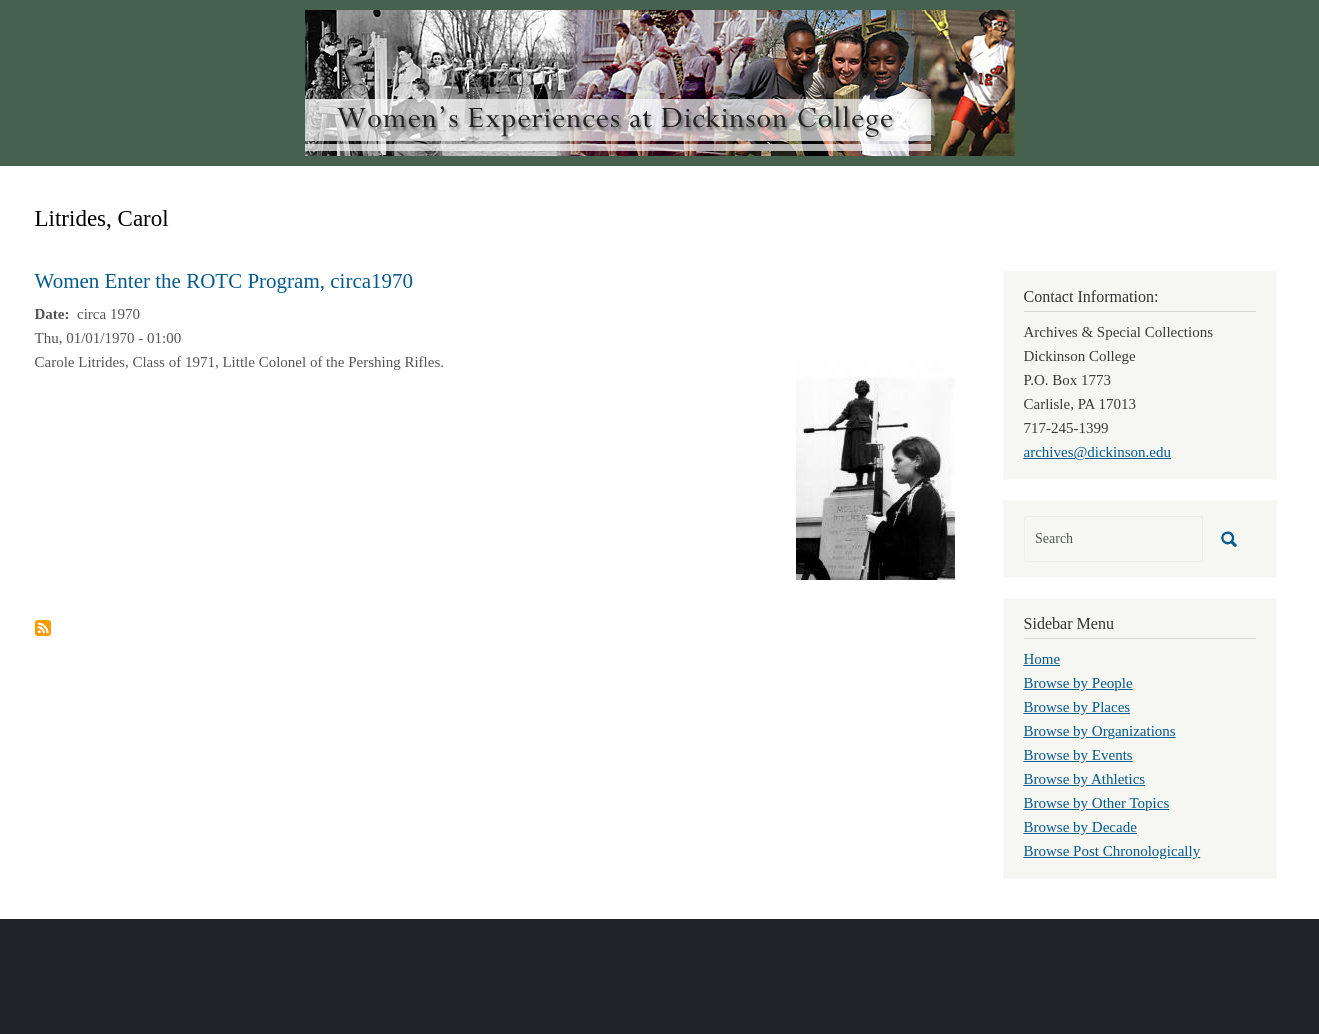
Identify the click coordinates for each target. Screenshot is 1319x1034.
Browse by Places (1077, 707)
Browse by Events (1078, 755)
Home (1042, 659)
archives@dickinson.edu (1098, 452)
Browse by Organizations (1100, 731)
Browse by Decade (1080, 827)
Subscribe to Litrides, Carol (43, 628)
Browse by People (1078, 683)
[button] (875, 468)
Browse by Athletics (1085, 779)
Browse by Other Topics (1097, 803)
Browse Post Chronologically (1112, 851)
